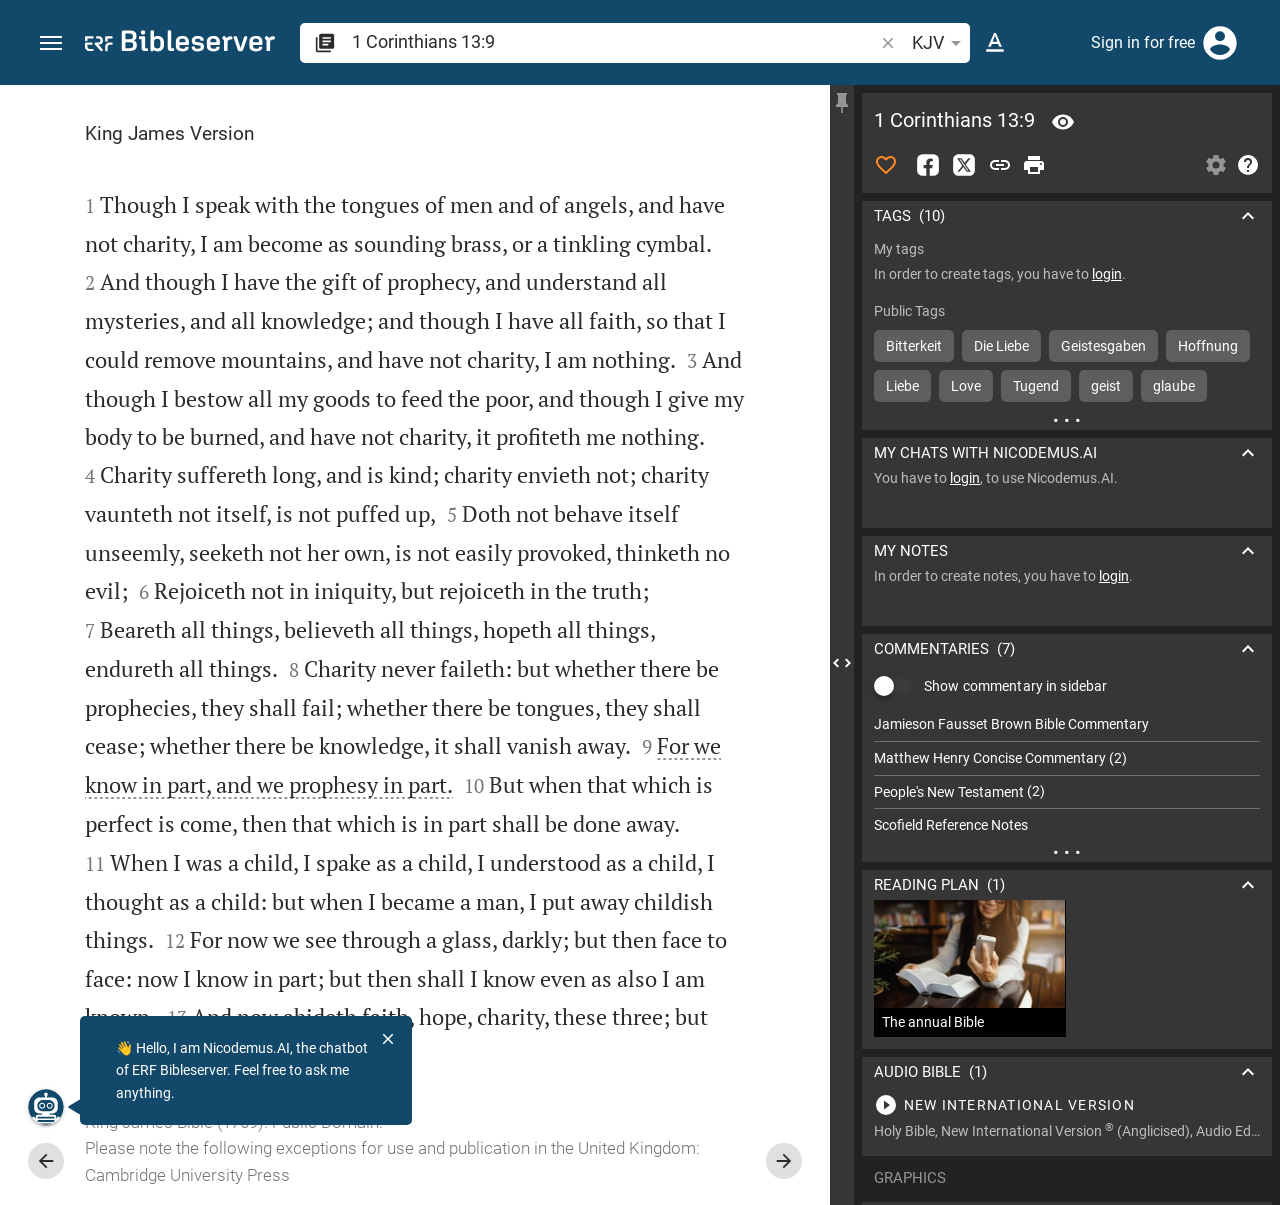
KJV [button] (940, 43)
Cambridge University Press (187, 1175)
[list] (1067, 775)
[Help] (1248, 165)
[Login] (1220, 43)
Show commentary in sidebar (1015, 686)
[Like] (886, 165)
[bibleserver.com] (180, 44)
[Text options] (995, 43)
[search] (614, 41)
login (1107, 274)
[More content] (1067, 420)
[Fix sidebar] (842, 103)
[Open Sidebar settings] (1216, 165)
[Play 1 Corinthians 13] (1067, 1105)
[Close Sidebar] (842, 663)
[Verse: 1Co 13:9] (1063, 122)
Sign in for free (1143, 42)
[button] (51, 43)
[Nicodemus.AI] (46, 1107)
